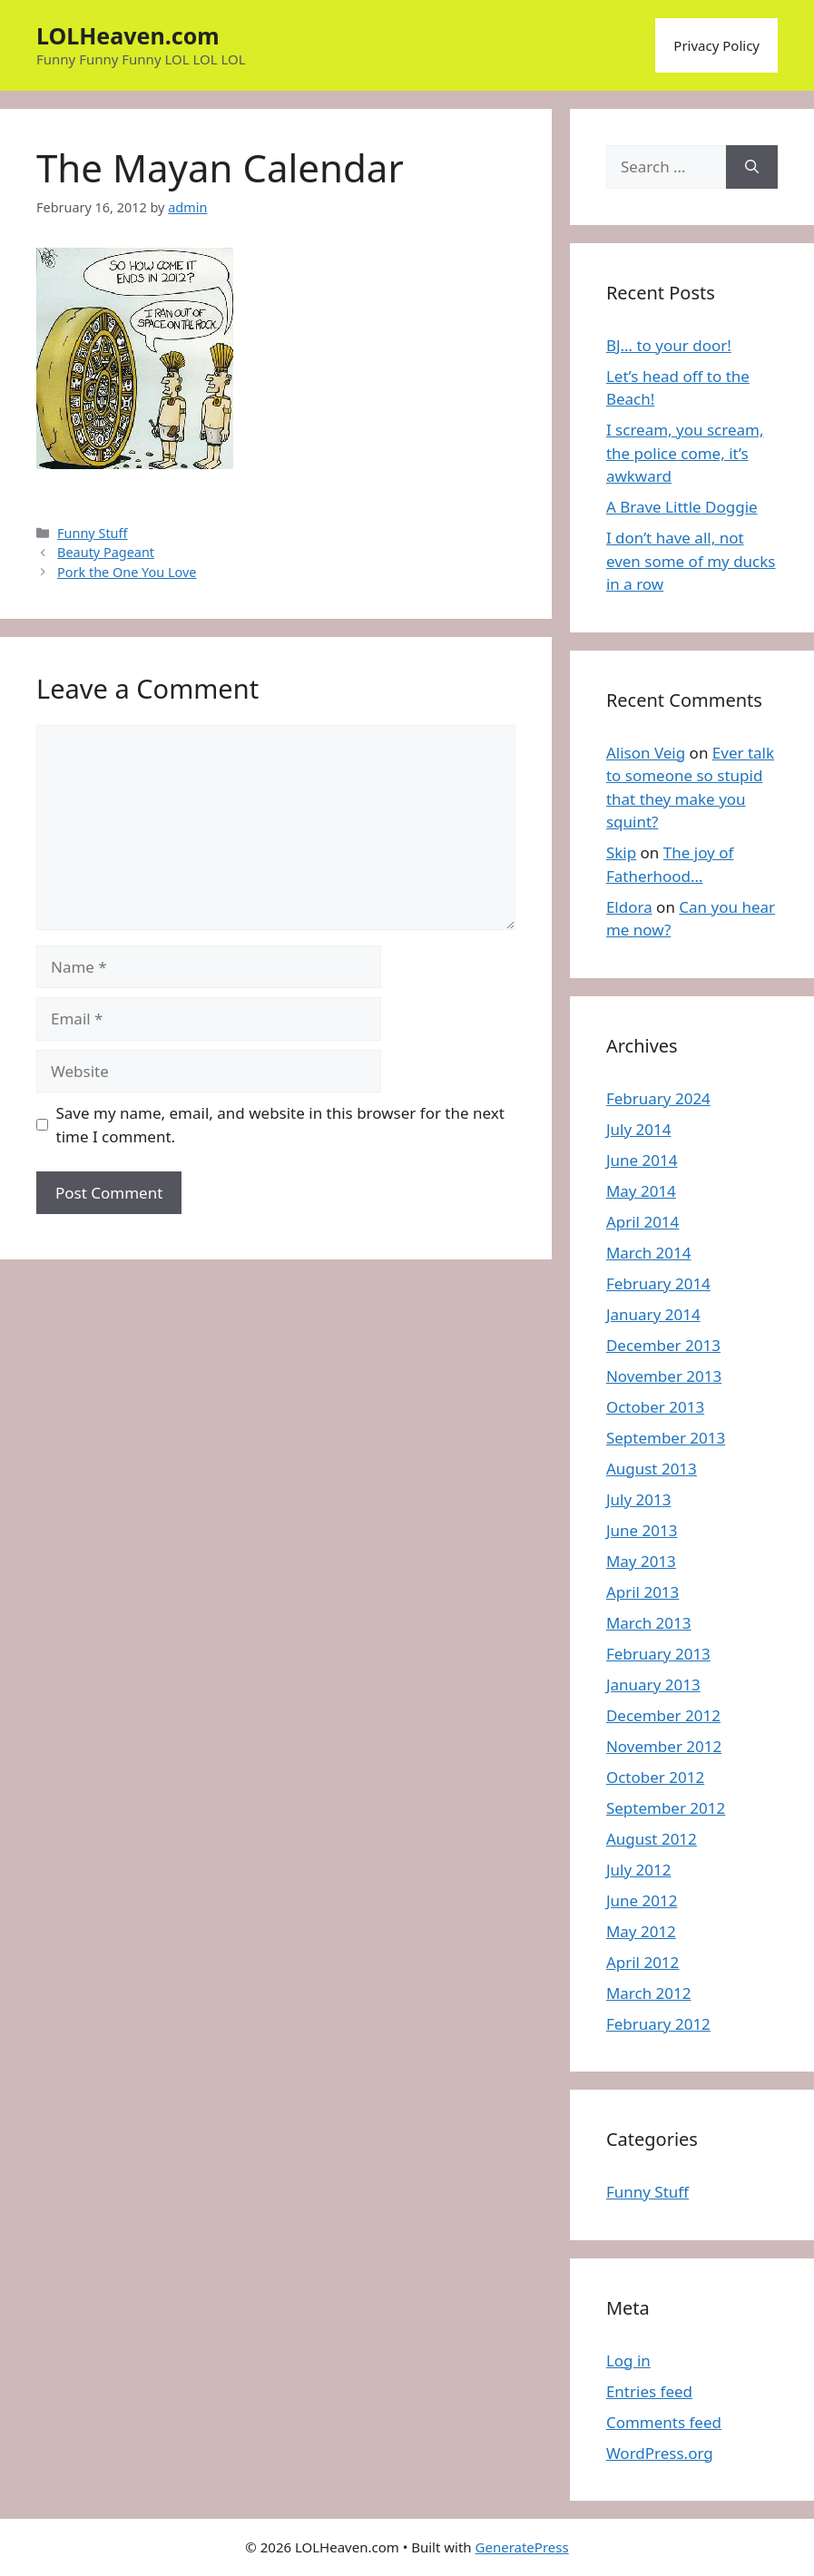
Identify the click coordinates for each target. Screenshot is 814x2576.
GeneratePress (522, 2547)
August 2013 (651, 1468)
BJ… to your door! (668, 345)
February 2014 (658, 1283)
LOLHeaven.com (128, 35)
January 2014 (653, 1314)
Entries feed (649, 2391)
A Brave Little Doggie (682, 506)
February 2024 (658, 1098)
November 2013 (663, 1376)
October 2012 (655, 1777)
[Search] (752, 167)
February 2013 (658, 1653)
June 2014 (642, 1160)
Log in (628, 2360)
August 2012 (651, 1838)
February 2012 (658, 2023)
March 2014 (648, 1252)
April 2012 (642, 1962)
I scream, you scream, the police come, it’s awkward (685, 452)
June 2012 (642, 1900)
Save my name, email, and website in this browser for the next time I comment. (280, 1124)
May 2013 (641, 1561)
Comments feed (663, 2422)
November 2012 (663, 1746)
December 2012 (663, 1715)
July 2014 (639, 1129)
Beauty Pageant (105, 552)
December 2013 (663, 1345)
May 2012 (641, 1931)
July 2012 (639, 1869)
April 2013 (642, 1592)
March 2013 (648, 1622)
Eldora (629, 906)
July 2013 (639, 1499)
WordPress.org (659, 2453)
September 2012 (665, 1807)
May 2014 (641, 1190)
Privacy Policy (716, 45)
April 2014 (642, 1221)
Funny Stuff (92, 533)
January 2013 (653, 1684)
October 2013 (655, 1406)
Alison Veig (645, 752)
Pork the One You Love (126, 572)
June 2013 (642, 1530)
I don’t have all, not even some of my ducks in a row (691, 560)
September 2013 (665, 1437)
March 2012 (648, 1993)
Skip (621, 852)
